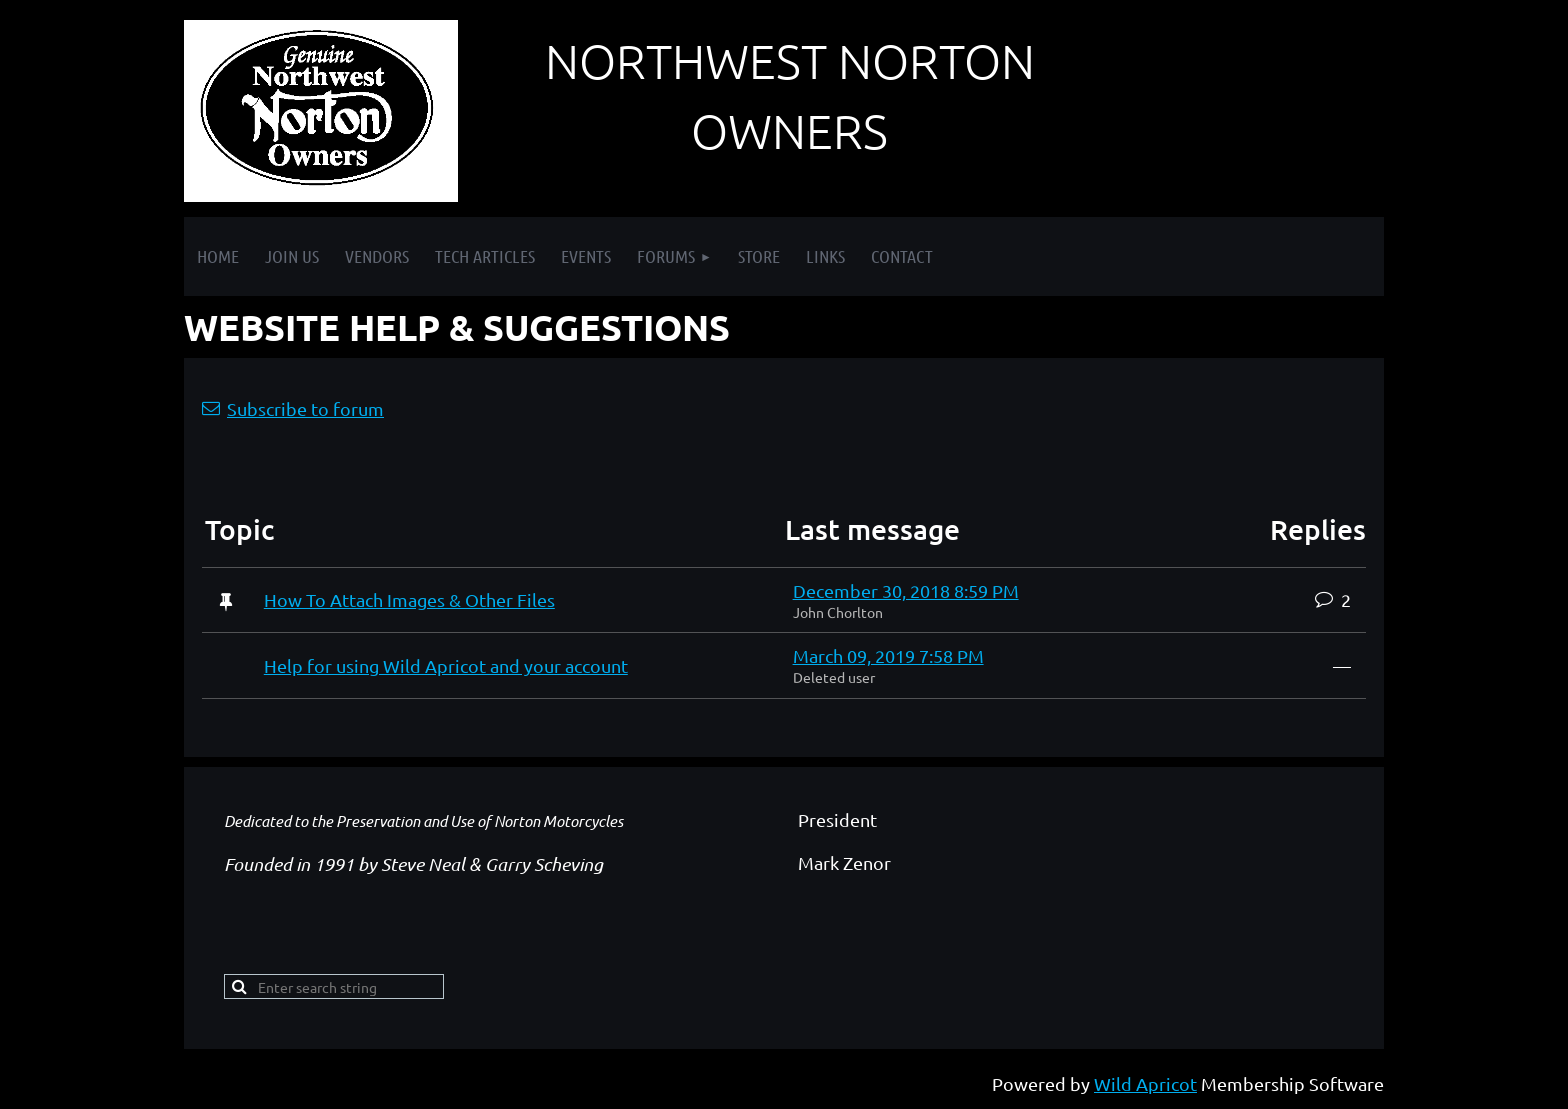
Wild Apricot (1145, 1083)
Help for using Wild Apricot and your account (446, 665)
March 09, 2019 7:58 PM (888, 655)
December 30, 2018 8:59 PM (906, 590)
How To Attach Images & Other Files (409, 599)
